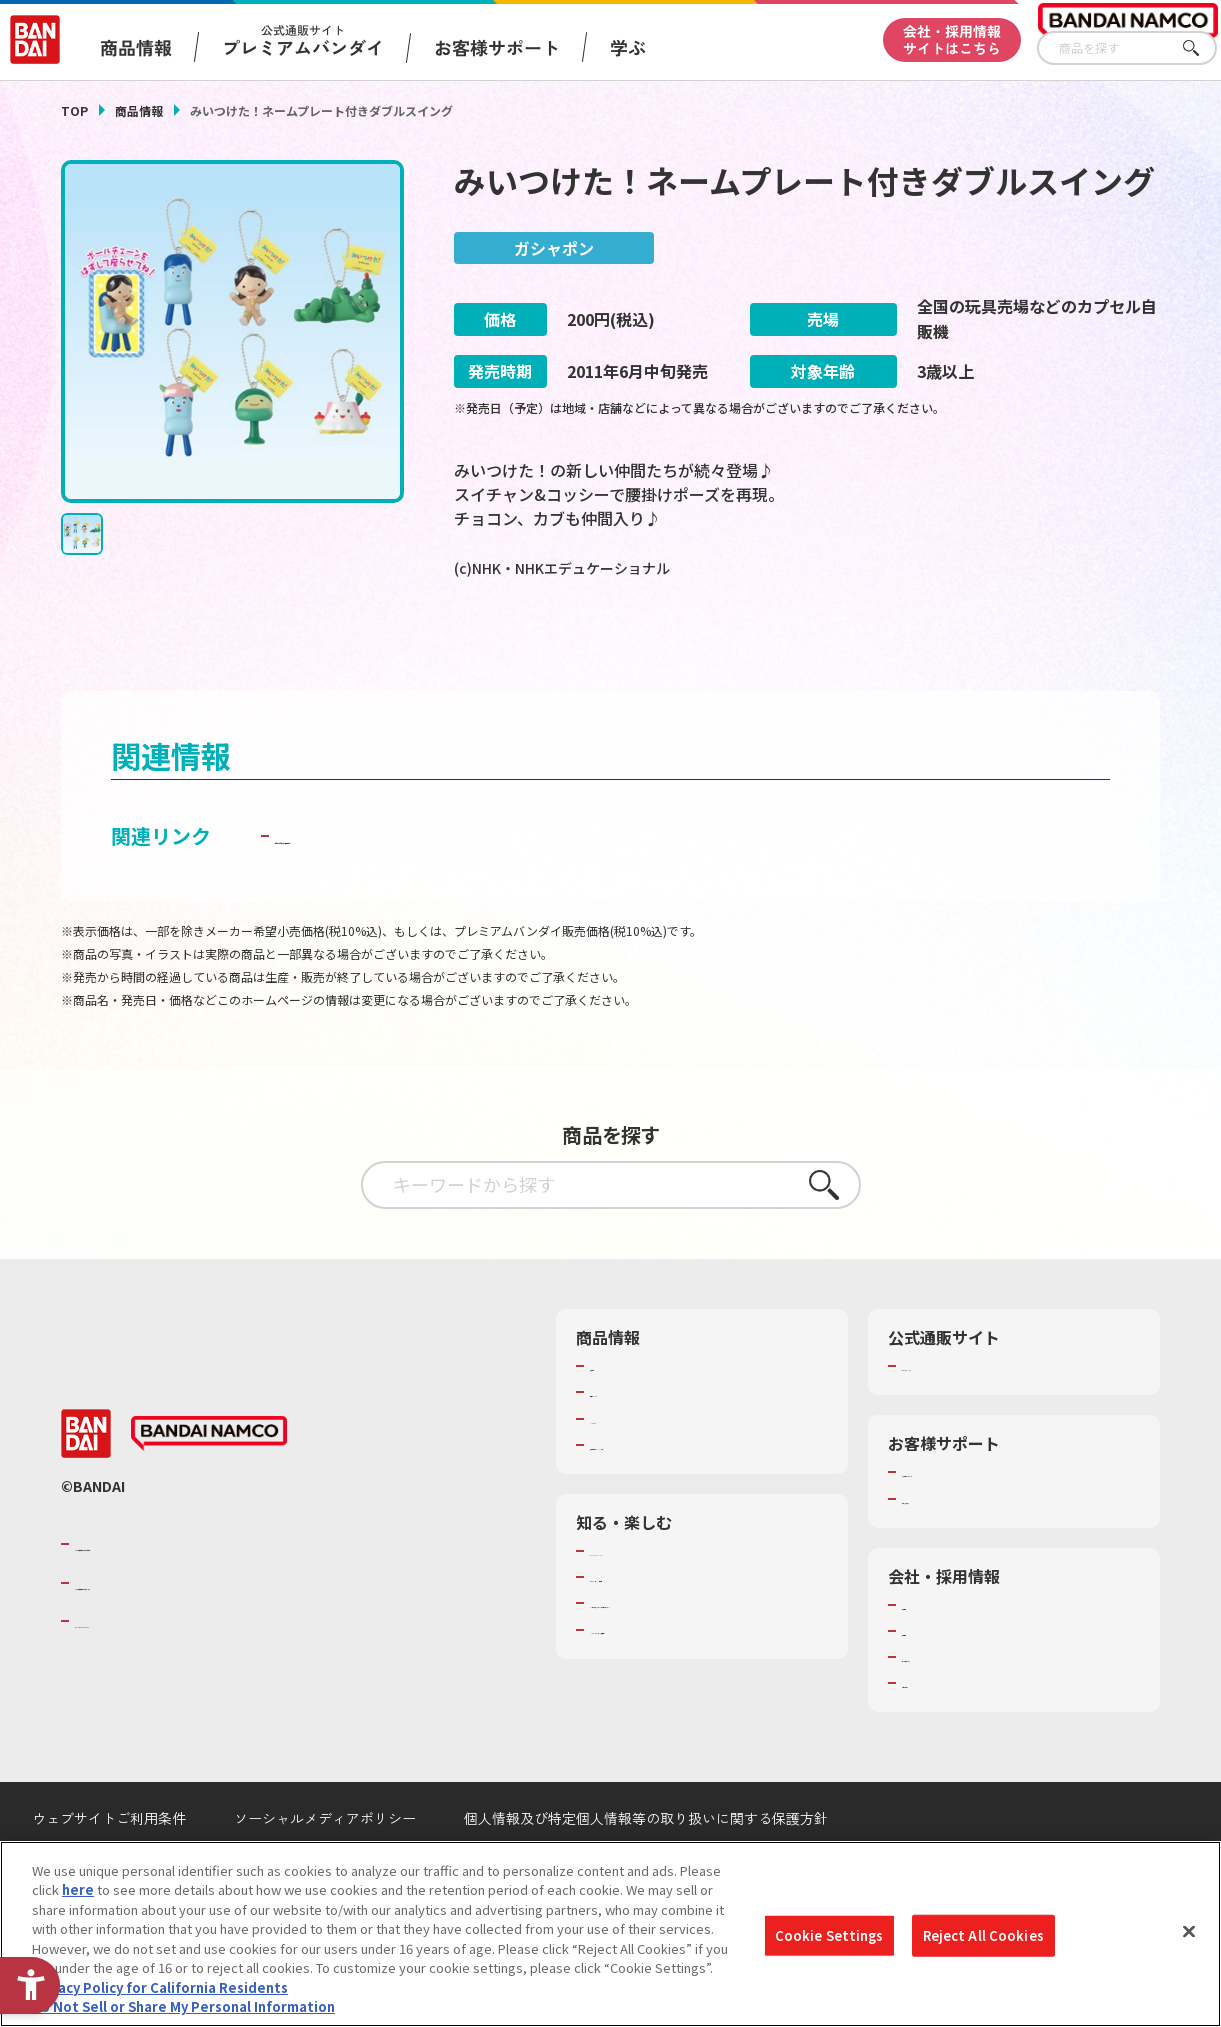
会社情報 (928, 1651)
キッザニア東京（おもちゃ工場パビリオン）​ (707, 1658)
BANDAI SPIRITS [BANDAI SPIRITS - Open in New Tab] (136, 1667)
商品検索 (616, 1412)
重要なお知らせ (947, 1545)
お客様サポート (497, 47)
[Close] (1189, 1931)
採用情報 (928, 1677)
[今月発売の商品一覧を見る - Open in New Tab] (991, 647)
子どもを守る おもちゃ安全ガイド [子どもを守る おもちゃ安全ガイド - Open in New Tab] (427, 881)
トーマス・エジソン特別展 (668, 1623)
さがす (1202, 48)
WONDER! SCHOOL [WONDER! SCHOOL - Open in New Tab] (646, 1597)
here (78, 1889)
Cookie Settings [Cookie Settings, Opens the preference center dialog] (829, 1935)
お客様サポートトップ (967, 1518)
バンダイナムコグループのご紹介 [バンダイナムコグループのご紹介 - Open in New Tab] (195, 1590)
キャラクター (628, 1465)
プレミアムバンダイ (960, 1412)
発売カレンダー (635, 1438)
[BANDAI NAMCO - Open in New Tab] (209, 1480)
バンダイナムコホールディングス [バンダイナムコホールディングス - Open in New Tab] (195, 1629)
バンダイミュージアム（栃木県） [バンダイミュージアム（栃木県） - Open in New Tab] (687, 1694)
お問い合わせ (941, 1729)
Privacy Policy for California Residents (160, 1987)
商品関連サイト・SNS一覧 (667, 1491)
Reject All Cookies (983, 1935)
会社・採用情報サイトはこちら (952, 39)
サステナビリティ (953, 1703)
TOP (74, 110)
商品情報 (139, 110)
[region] (610, 1934)
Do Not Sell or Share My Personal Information (183, 2006)
